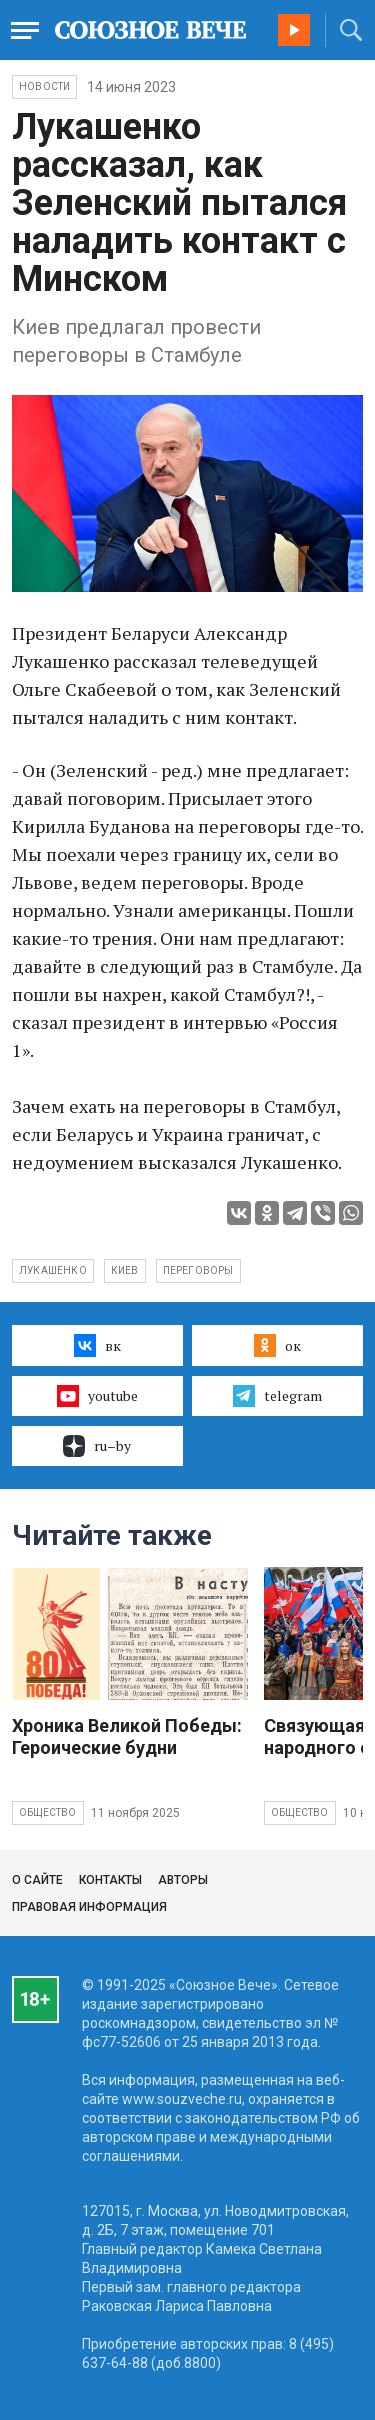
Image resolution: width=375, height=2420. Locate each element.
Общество (48, 1812)
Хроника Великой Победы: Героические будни (127, 1736)
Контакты (110, 1880)
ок (277, 1345)
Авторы (183, 1880)
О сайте (37, 1880)
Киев (125, 1270)
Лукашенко (53, 1270)
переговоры (198, 1270)
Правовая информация (89, 1907)
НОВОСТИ (44, 86)
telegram (277, 1396)
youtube (97, 1396)
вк (97, 1345)
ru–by (97, 1446)
